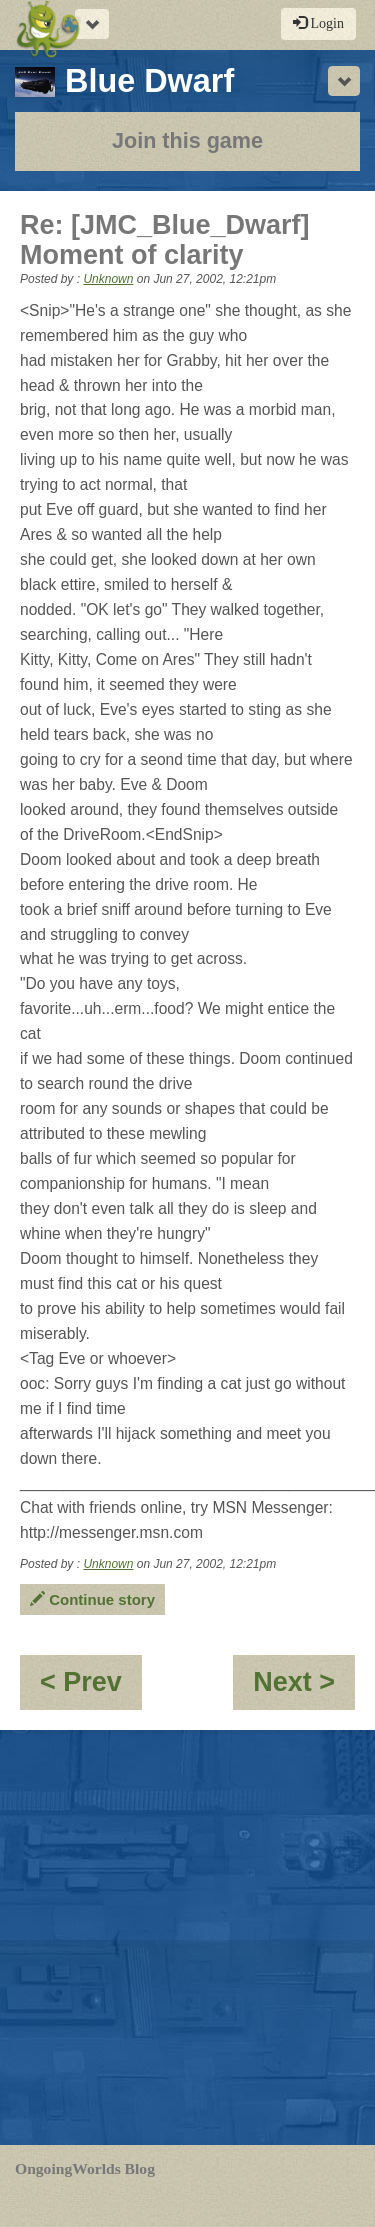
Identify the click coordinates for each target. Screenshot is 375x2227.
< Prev (91, 1688)
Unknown (108, 279)
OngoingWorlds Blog (85, 2168)
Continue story (92, 1599)
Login (318, 23)
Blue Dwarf (124, 81)
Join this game (187, 140)
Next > (304, 1688)
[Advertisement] (187, 1937)
